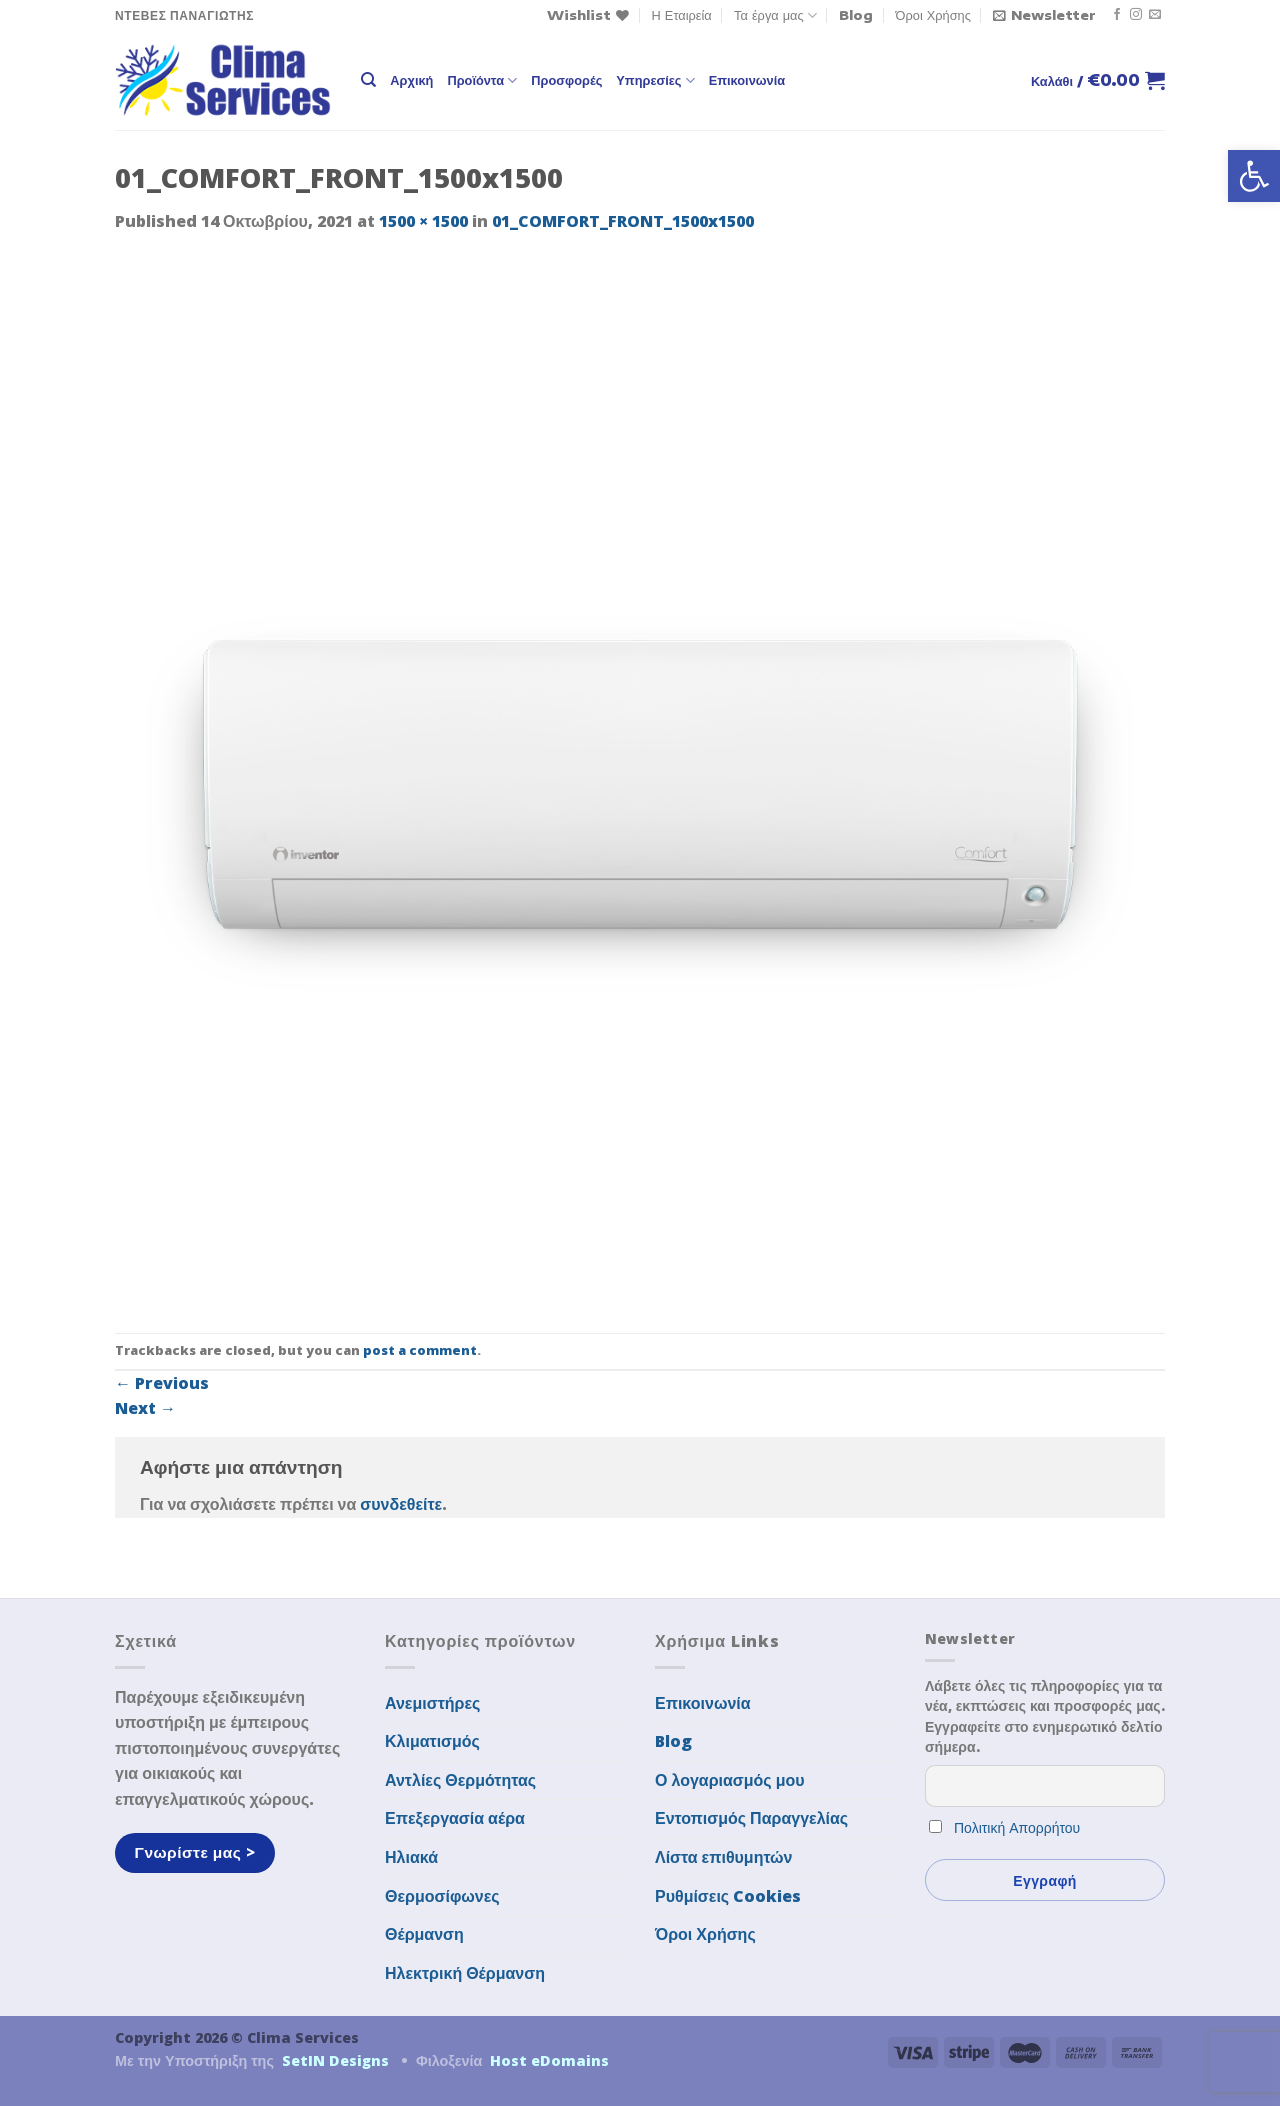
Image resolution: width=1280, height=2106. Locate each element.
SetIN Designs (335, 2060)
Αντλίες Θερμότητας (460, 1780)
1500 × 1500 (423, 221)
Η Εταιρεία (682, 15)
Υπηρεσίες (655, 80)
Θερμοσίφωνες (442, 1896)
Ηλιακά (411, 1857)
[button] (1254, 176)
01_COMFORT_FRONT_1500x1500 (623, 221)
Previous (162, 1383)
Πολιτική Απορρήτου (1017, 1827)
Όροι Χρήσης (933, 15)
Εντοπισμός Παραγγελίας (751, 1818)
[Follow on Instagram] (1136, 15)
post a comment (420, 1350)
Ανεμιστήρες (432, 1703)
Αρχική (411, 80)
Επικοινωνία (747, 80)
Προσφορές (566, 80)
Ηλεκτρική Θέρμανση (465, 1973)
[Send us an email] (1155, 15)
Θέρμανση (424, 1934)
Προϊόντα (482, 80)
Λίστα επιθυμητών (724, 1857)
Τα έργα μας (775, 15)
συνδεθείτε (401, 1504)
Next (145, 1408)
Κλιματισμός (432, 1741)
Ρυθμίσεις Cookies (728, 1896)
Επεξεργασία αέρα (455, 1818)
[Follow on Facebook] (1117, 15)
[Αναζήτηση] (368, 80)
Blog (856, 15)
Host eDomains (549, 2060)
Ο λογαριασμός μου (730, 1780)
